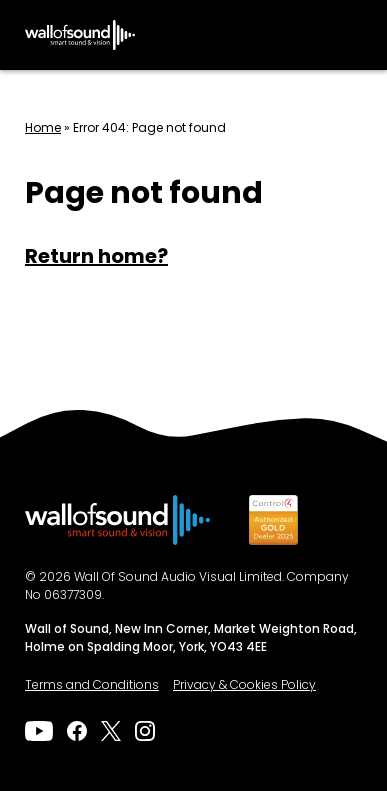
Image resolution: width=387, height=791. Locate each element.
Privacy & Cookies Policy (244, 686)
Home (43, 129)
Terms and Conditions (92, 686)
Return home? (96, 258)
